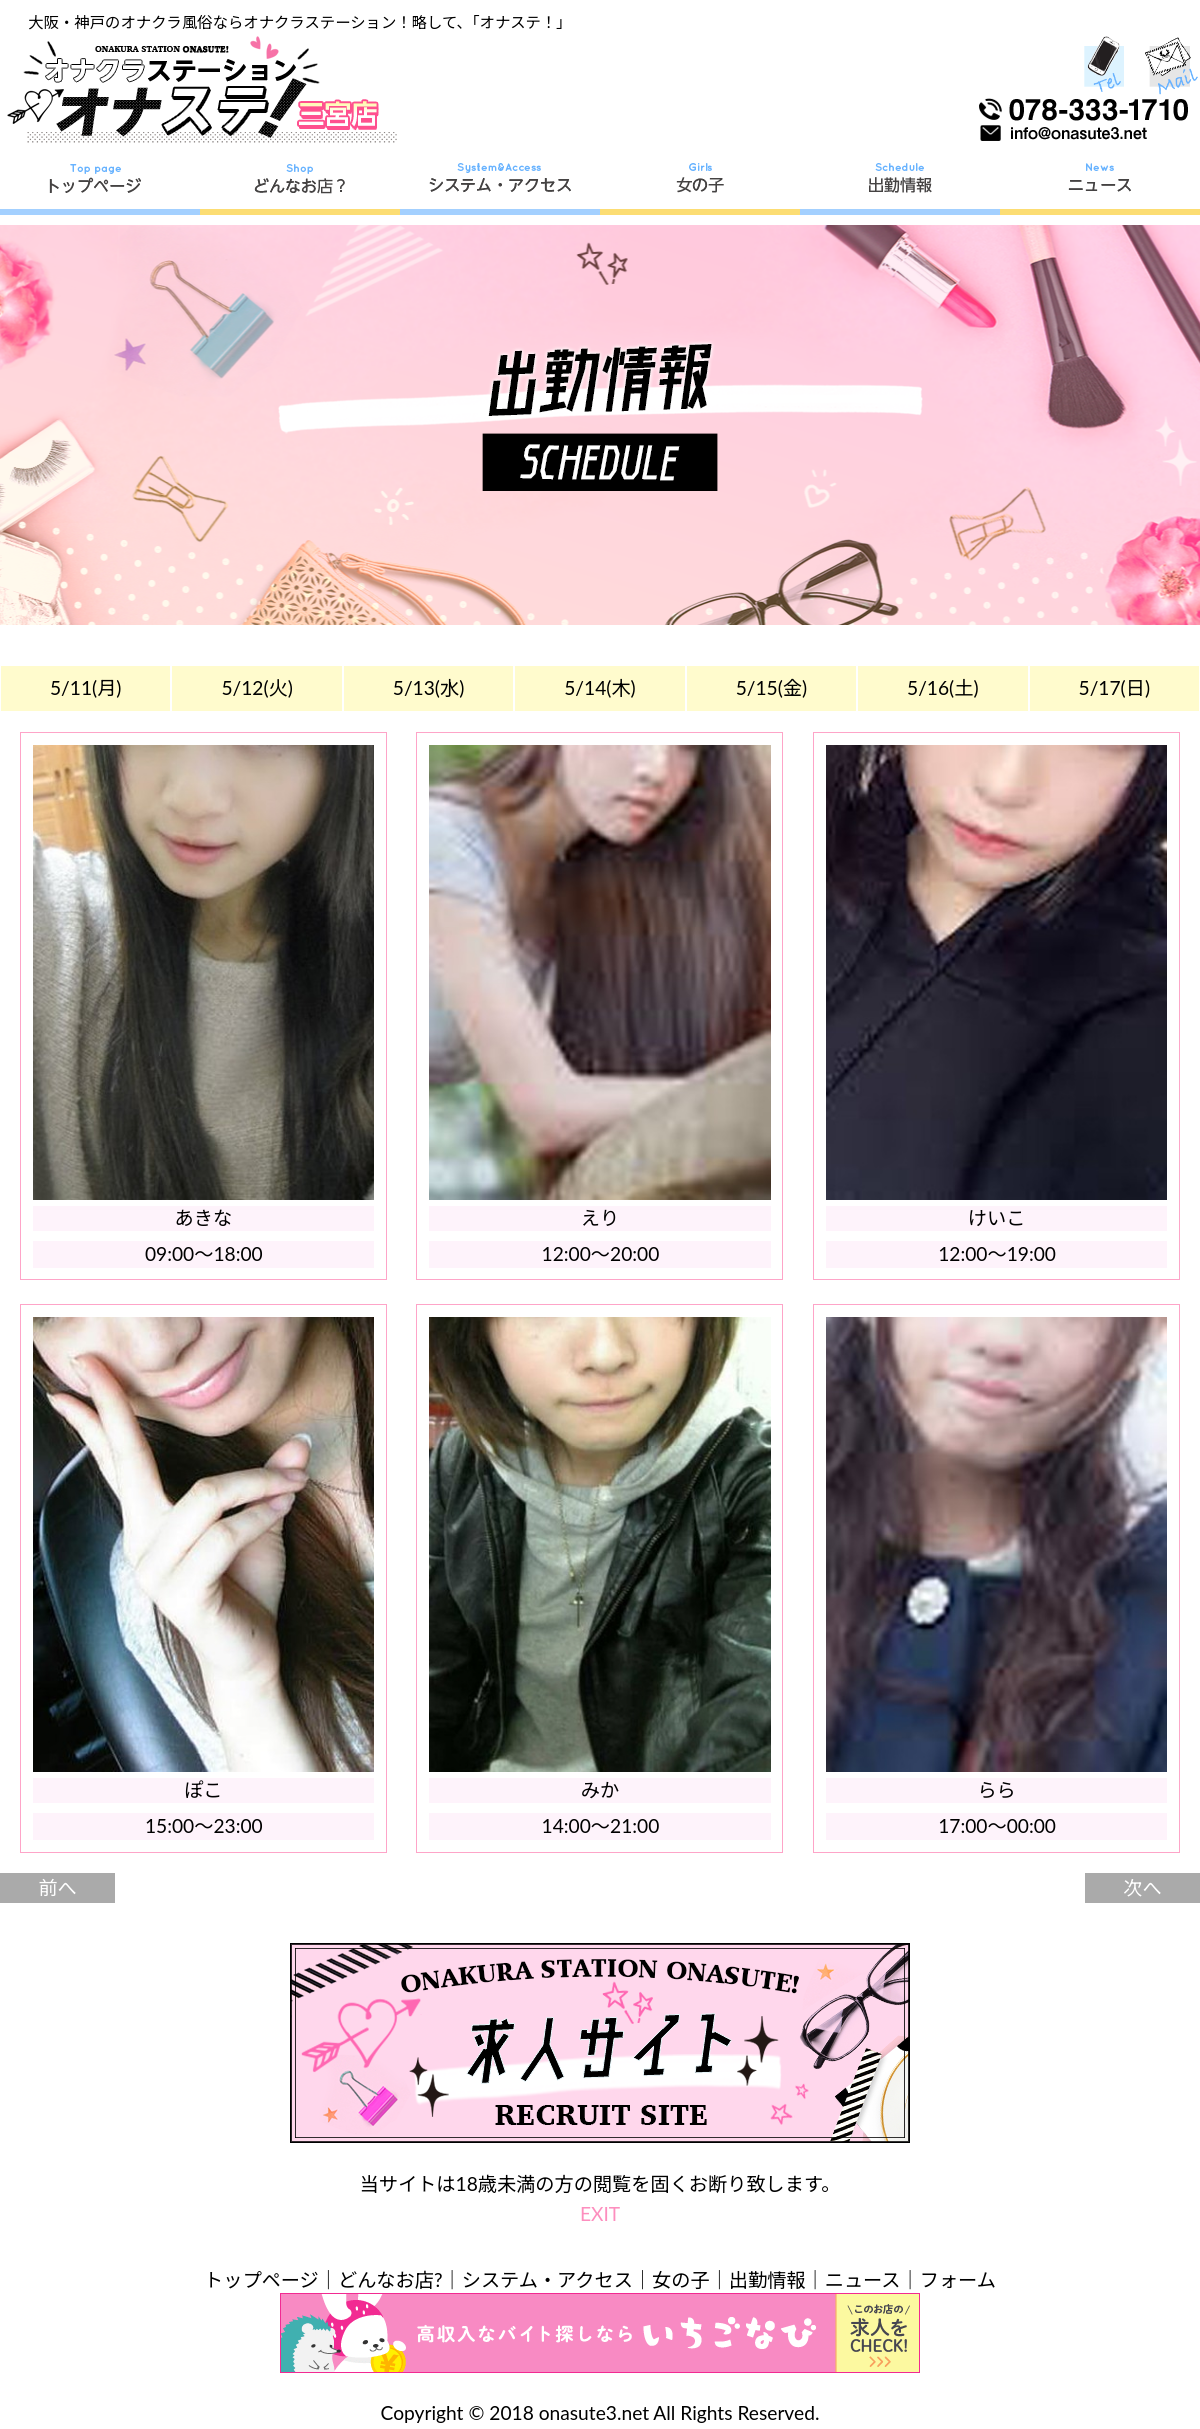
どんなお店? (390, 2279)
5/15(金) (772, 687)
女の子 (681, 2279)
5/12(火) (257, 687)
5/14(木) (600, 687)
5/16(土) (943, 687)
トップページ (261, 2279)
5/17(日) (1115, 687)
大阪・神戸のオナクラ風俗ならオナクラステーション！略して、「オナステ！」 (299, 22)
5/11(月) (86, 687)
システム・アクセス (547, 2279)
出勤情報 (767, 2279)
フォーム (958, 2279)
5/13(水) (429, 687)
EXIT (600, 2213)
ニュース (863, 2279)
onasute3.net (594, 2412)
